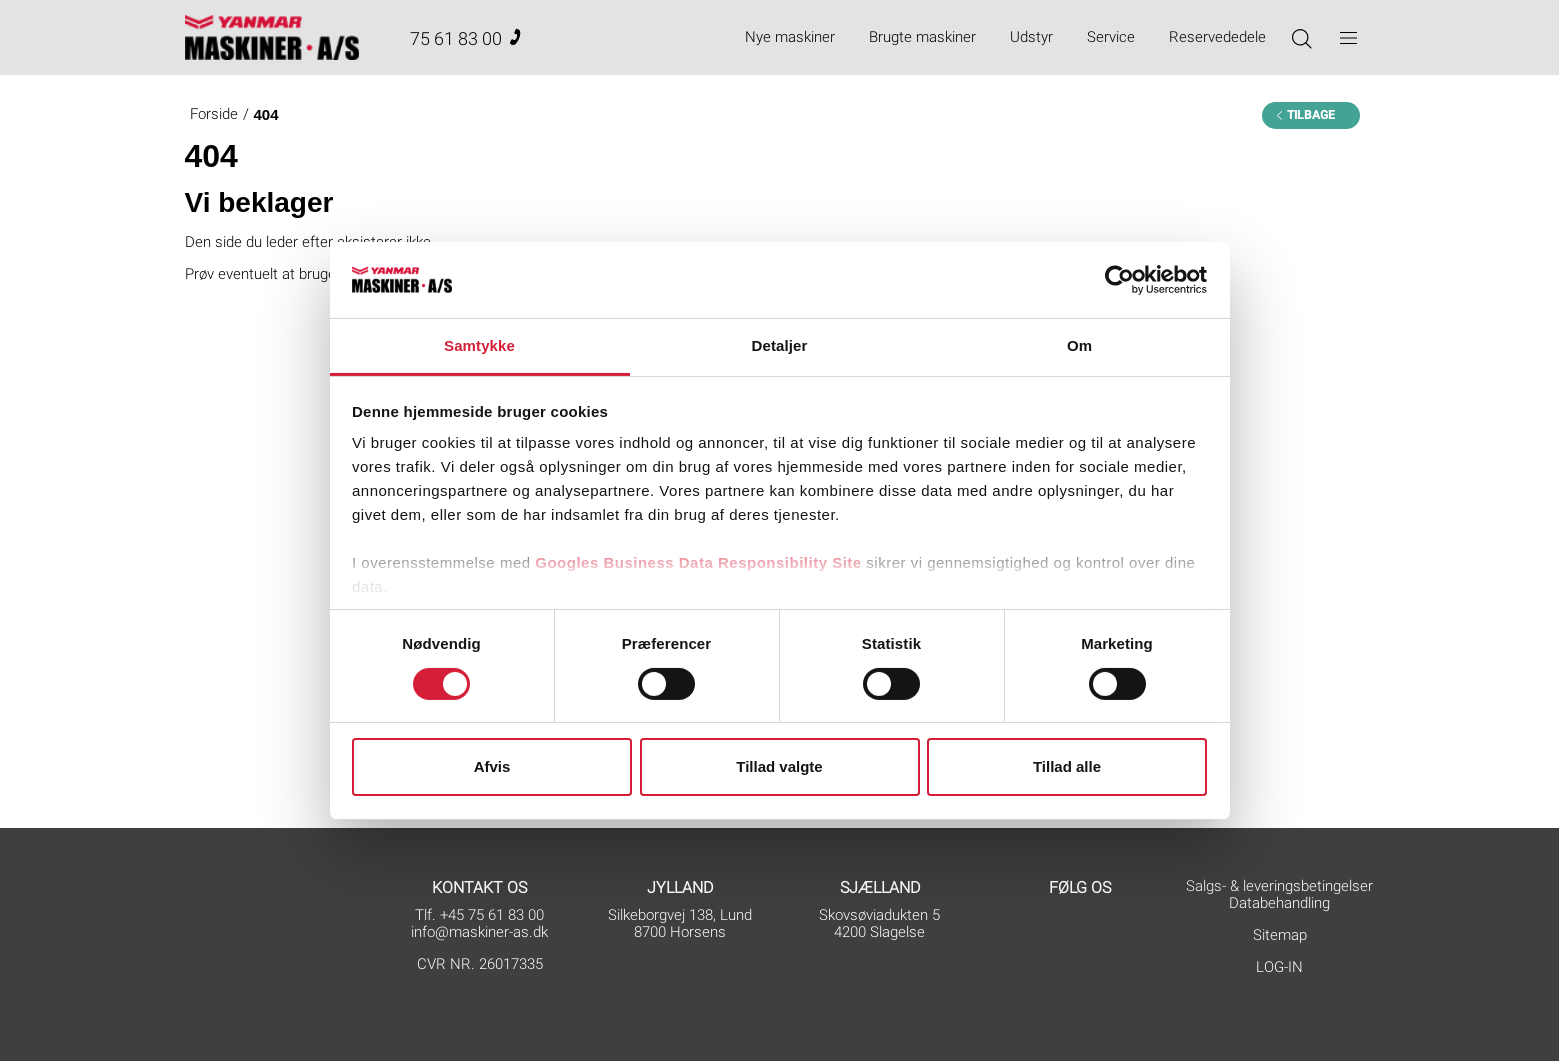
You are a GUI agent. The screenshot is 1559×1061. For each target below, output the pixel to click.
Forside (214, 114)
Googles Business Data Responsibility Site (698, 562)
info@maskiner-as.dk (479, 932)
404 (266, 114)
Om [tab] (1079, 345)
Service (1111, 37)
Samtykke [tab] (479, 345)
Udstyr (1031, 37)
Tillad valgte (779, 766)
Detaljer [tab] (780, 345)
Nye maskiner (790, 37)
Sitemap (1280, 935)
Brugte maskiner (922, 37)
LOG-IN (1279, 967)
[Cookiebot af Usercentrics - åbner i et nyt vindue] (1119, 280)
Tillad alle (1067, 766)
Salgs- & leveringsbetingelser (1279, 886)
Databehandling (1279, 903)
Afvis (492, 766)
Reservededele (1217, 37)
